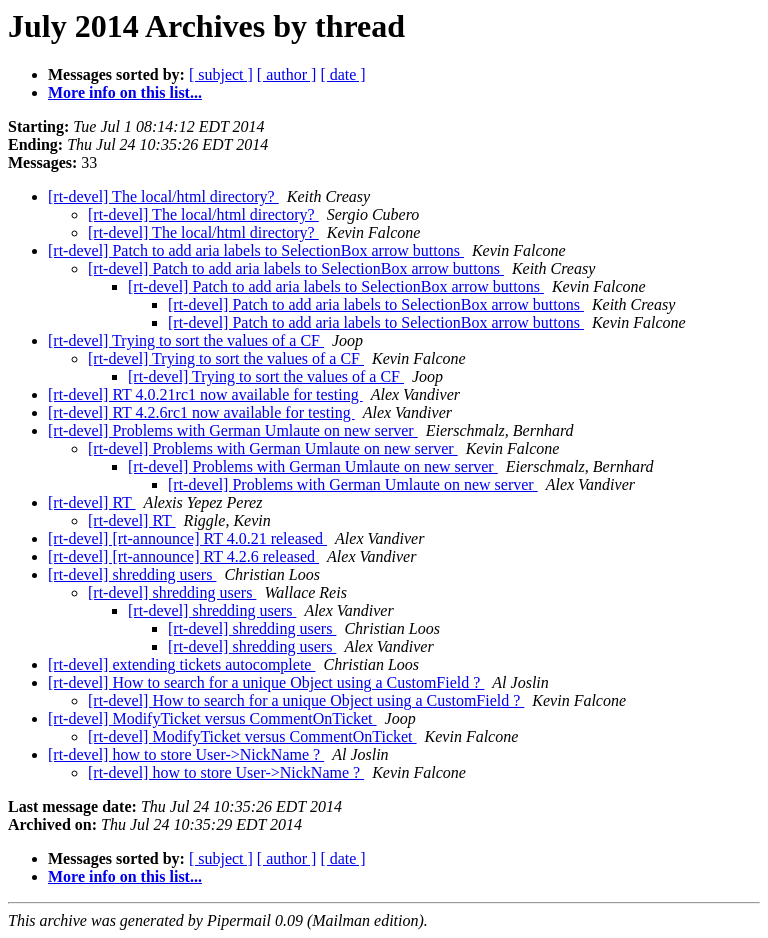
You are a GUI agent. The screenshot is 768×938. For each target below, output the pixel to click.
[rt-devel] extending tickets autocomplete (181, 664)
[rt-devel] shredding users (132, 574)
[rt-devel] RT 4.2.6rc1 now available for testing (201, 412)
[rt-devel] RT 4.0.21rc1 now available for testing (205, 394)
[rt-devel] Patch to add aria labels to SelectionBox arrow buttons (256, 250)
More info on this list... (125, 92)
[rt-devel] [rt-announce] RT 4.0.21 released (187, 538)
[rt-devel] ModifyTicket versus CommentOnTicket (212, 718)
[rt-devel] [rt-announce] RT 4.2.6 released (183, 556)
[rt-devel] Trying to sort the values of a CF (186, 340)
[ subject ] (221, 74)
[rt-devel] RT (92, 502)
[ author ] (287, 74)
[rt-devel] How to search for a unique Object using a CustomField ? (266, 682)
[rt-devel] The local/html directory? (163, 196)
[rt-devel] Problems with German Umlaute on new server (233, 430)
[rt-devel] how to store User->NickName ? (186, 754)
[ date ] (342, 74)
